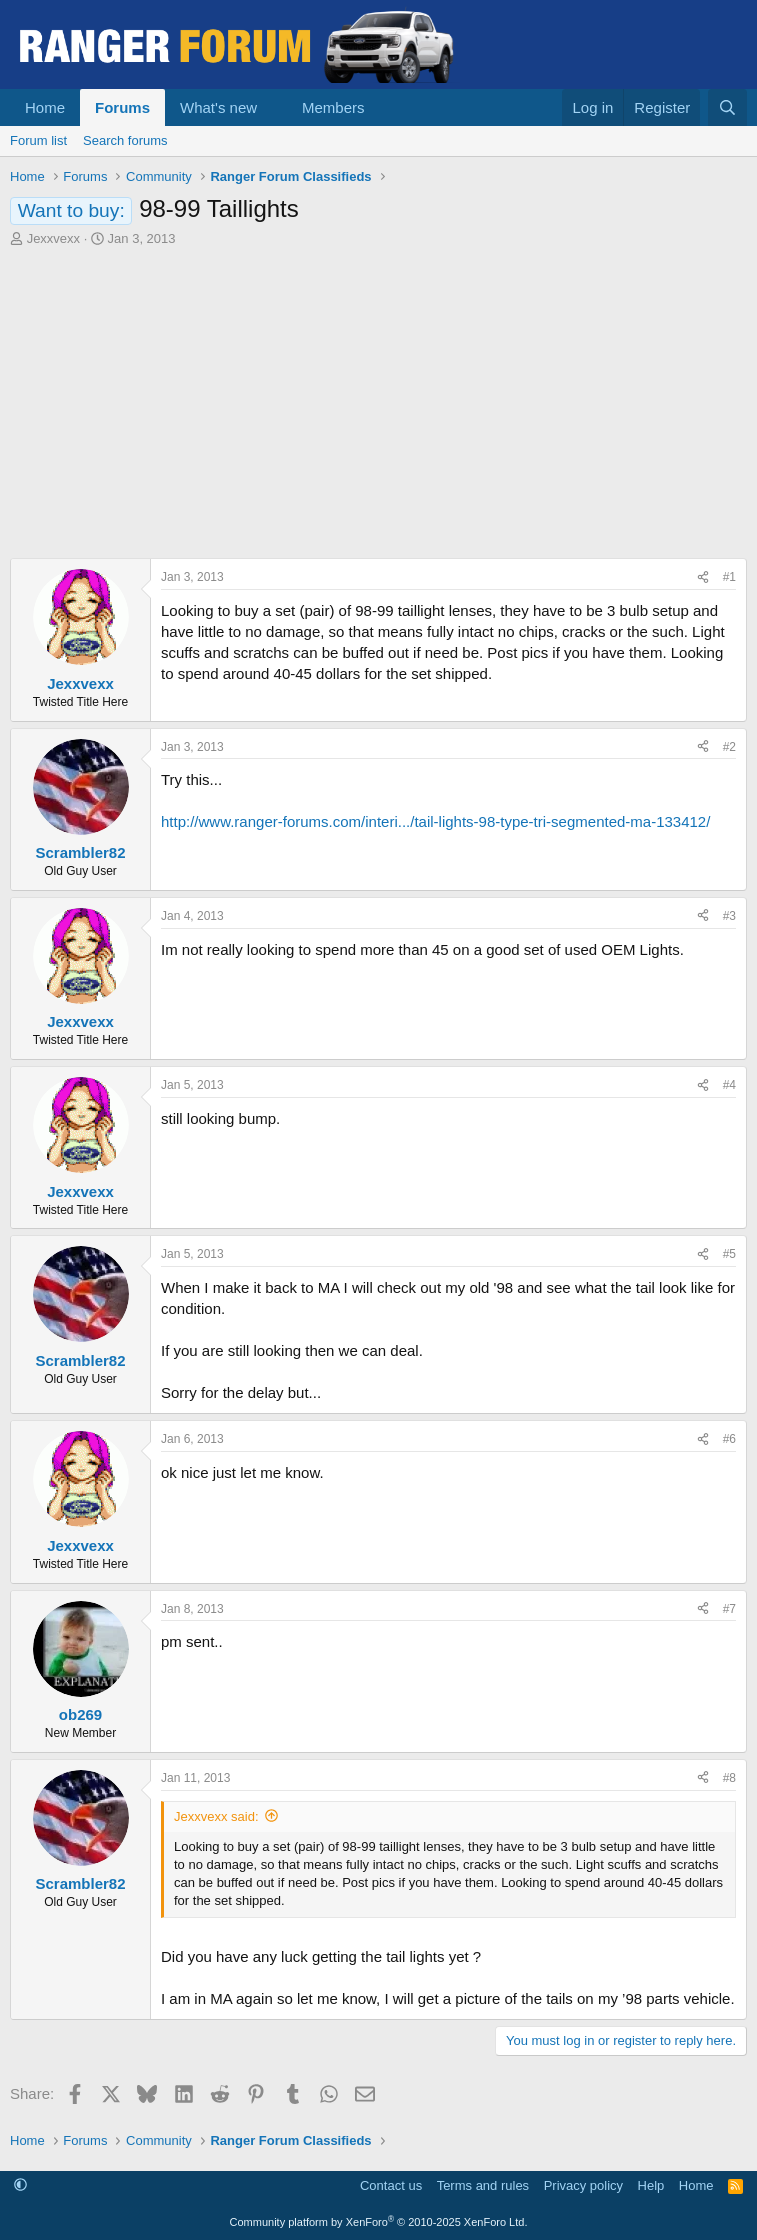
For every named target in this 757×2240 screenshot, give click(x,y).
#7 (729, 1609)
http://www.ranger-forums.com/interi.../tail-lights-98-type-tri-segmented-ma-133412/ (435, 821)
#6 (729, 1439)
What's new (218, 107)
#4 (729, 1085)
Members (333, 107)
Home (45, 107)
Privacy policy (583, 2185)
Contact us (391, 2185)
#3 (729, 916)
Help (651, 2185)
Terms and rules (483, 2185)
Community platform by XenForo (379, 2222)
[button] (273, 107)
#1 (729, 577)
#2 (729, 747)
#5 (729, 1254)
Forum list (38, 140)
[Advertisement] (378, 398)
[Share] (703, 577)
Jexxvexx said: (216, 1816)
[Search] (727, 107)
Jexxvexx (53, 238)
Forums (122, 107)
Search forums (125, 140)
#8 (729, 1778)
